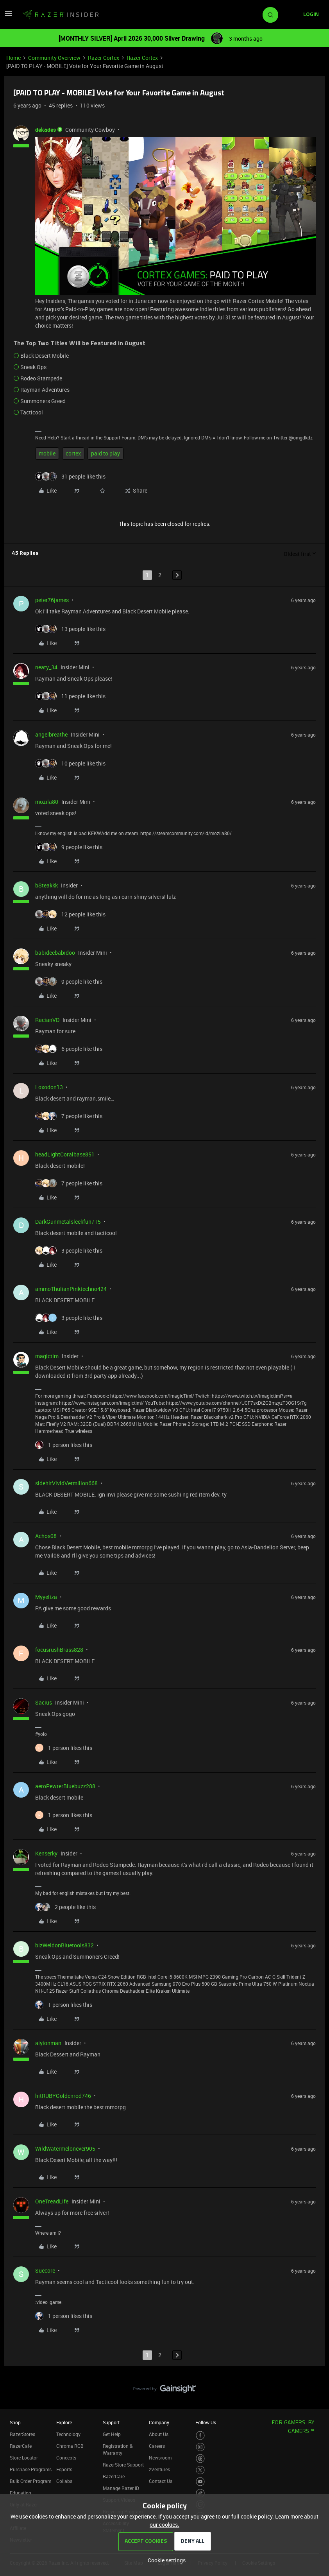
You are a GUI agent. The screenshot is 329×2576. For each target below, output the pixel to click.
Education (20, 2493)
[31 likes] (70, 476)
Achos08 (46, 1536)
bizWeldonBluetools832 (64, 1945)
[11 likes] (70, 696)
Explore (64, 2422)
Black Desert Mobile (44, 355)
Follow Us (205, 2422)
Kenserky (46, 1853)
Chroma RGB (70, 2446)
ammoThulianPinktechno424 (71, 1288)
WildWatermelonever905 (65, 2148)
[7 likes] (68, 1116)
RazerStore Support (123, 2464)
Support (111, 2422)
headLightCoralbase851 (65, 1154)
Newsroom (160, 2457)
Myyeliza (46, 1597)
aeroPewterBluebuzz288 (65, 1786)
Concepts (66, 2457)
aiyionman (48, 2043)
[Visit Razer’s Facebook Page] (200, 2435)
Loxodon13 (49, 1087)
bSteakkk (46, 885)
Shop (15, 2422)
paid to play (105, 453)
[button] (8, 16)
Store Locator (24, 2457)
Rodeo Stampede (41, 378)
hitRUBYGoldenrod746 (63, 2095)
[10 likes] (70, 763)
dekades (45, 129)
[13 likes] (70, 629)
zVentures (159, 2469)
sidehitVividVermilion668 (66, 1483)
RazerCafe (21, 2446)
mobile (47, 453)
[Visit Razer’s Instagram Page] (200, 2447)
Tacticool (31, 412)
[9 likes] (68, 847)
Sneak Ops (33, 367)
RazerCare (114, 2476)
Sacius (43, 1702)
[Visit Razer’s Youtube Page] (200, 2481)
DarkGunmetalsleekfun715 (68, 1221)
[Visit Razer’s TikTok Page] (200, 2493)
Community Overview (54, 57)
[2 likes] (65, 1907)
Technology (68, 2434)
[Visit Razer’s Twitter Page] (200, 2470)
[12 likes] (70, 914)
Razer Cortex (103, 57)
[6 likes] (68, 1049)
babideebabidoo (55, 952)
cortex (73, 453)
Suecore (45, 2270)
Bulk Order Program (30, 2481)
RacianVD (47, 1020)
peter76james (52, 600)
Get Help (112, 2434)
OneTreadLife (51, 2201)
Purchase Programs (31, 2469)
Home (13, 57)
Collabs (64, 2481)
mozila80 (46, 801)
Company (159, 2422)
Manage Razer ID (121, 2488)
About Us (158, 2434)
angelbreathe (51, 734)
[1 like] (63, 1445)
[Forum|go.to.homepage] (61, 15)
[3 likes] (68, 1250)
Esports (64, 2469)
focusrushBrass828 (59, 1649)
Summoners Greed (43, 401)
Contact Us (160, 2481)
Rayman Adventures (45, 389)
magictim (47, 1356)
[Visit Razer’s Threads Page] (200, 2458)
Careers (157, 2446)
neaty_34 (46, 667)
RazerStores (22, 2434)
